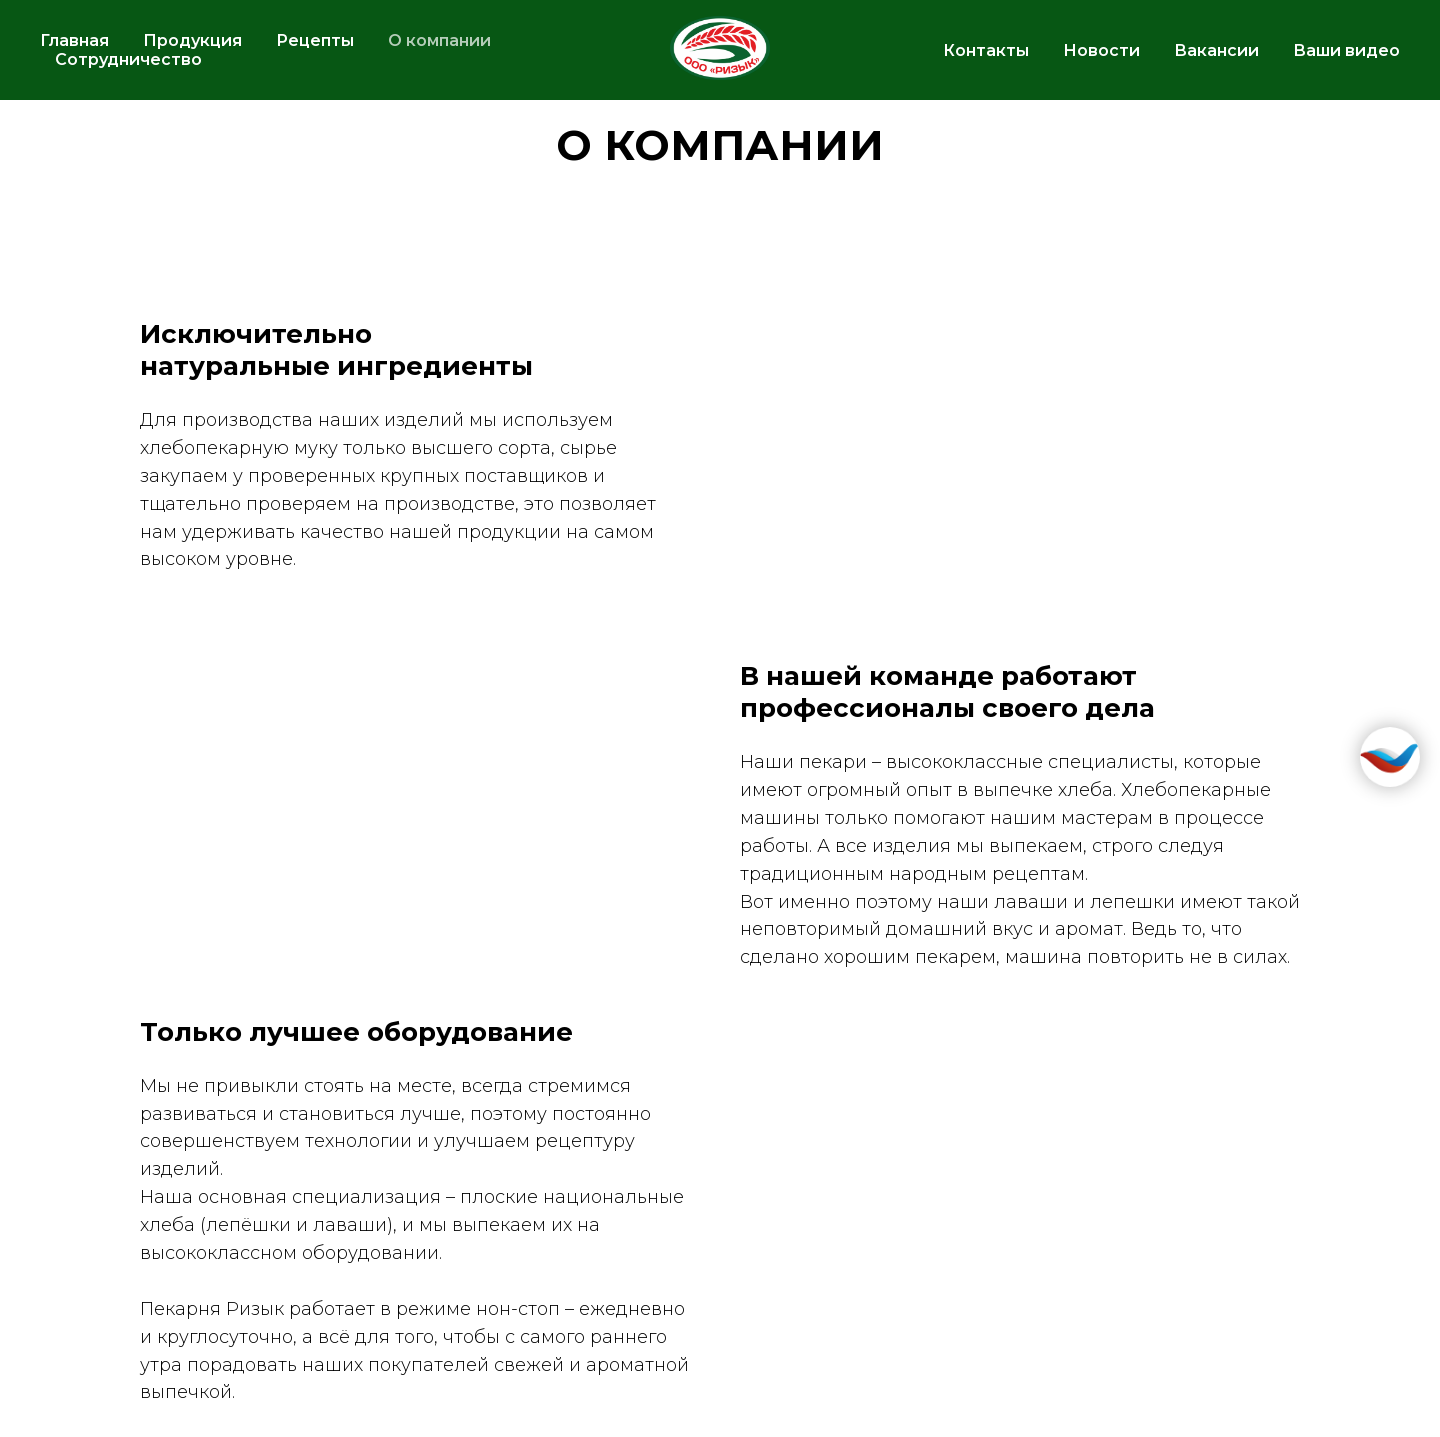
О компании (439, 40)
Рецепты (315, 40)
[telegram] (1292, 150)
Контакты (986, 50)
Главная (74, 40)
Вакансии (1216, 50)
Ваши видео (1346, 50)
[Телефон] (1380, 150)
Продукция (192, 40)
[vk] (1336, 150)
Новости (1101, 50)
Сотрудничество (128, 59)
